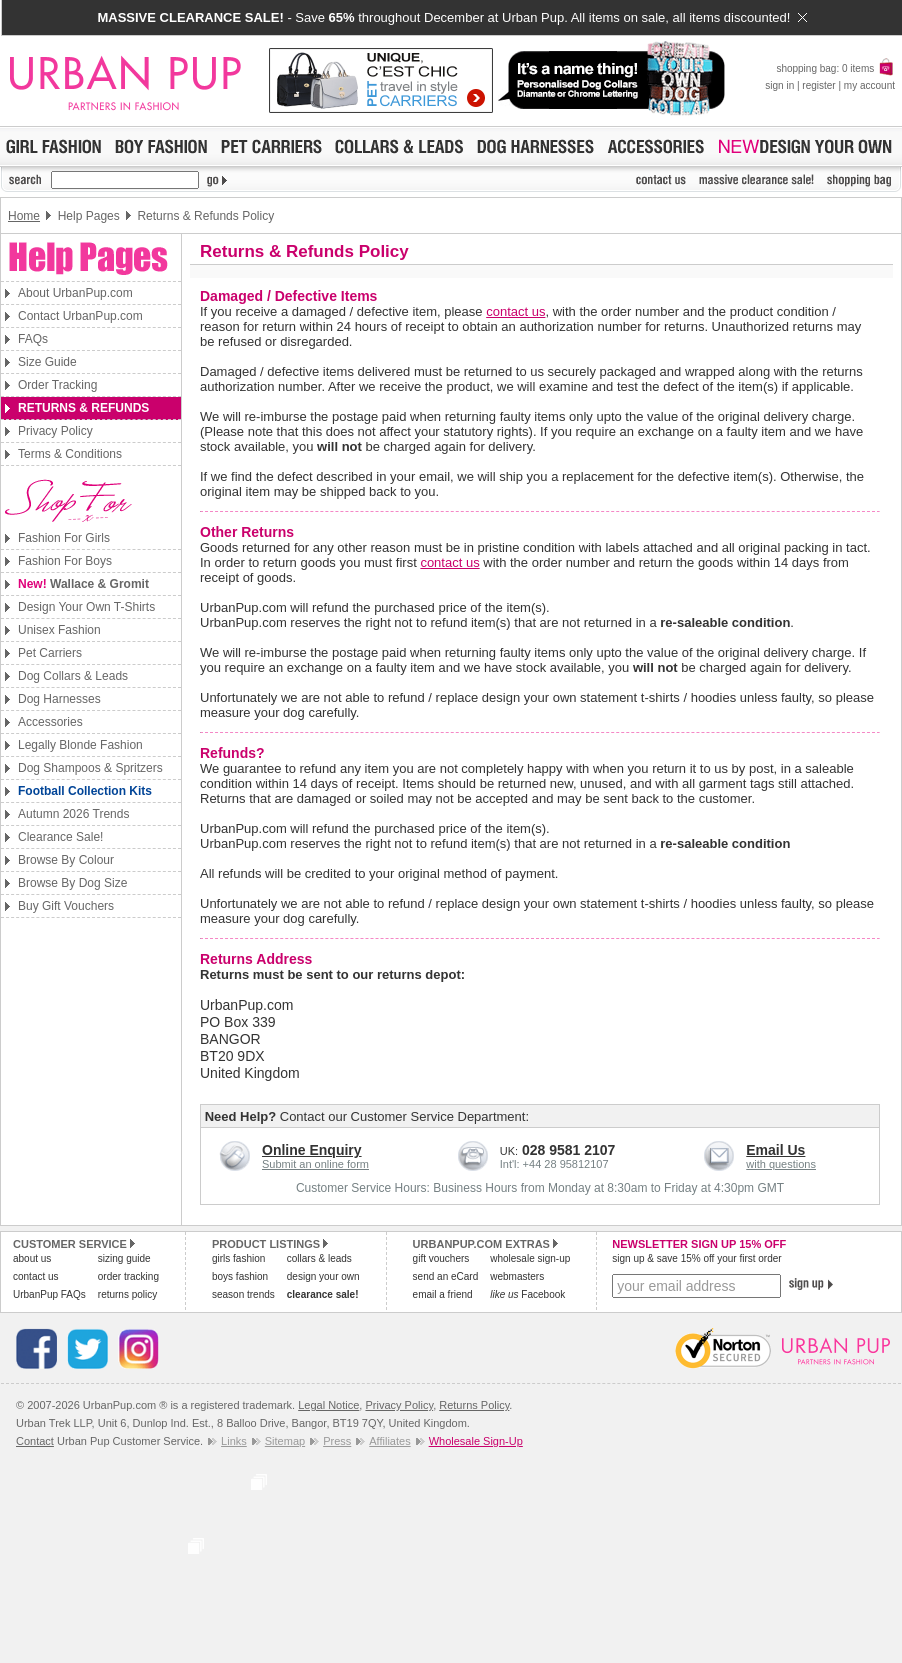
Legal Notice (328, 1405)
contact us (515, 311)
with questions (781, 1164)
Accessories (50, 722)
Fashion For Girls (64, 538)
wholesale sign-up (530, 1258)
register (818, 85)
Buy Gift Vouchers (66, 906)
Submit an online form (315, 1164)
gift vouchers (441, 1258)
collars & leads (319, 1258)
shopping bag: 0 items (835, 68)
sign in (779, 85)
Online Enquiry (312, 1150)
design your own (323, 1276)
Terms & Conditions (70, 454)
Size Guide (47, 362)
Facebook (527, 1294)
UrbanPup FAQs (49, 1294)
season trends (243, 1294)
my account (869, 85)
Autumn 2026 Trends (73, 814)
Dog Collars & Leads (73, 676)
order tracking (128, 1276)
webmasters (517, 1276)
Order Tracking (57, 385)
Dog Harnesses (59, 699)
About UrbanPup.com (75, 293)
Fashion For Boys (65, 561)
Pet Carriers (50, 653)
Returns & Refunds (83, 408)
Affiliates (389, 1441)
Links (234, 1441)
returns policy (127, 1294)
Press (337, 1441)
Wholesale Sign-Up (476, 1441)
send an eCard (446, 1276)
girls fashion (238, 1258)
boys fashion (240, 1276)
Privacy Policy (55, 431)
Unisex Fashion (59, 630)
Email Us (775, 1150)
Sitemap (285, 1441)
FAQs (33, 339)
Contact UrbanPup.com (80, 316)
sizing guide (124, 1258)
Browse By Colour (66, 860)
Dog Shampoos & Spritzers (90, 768)
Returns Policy (474, 1405)
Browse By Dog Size (72, 883)
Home (24, 216)
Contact (35, 1441)
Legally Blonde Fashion (80, 745)
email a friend (443, 1294)
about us (32, 1258)
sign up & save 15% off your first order (696, 1258)
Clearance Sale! (60, 837)
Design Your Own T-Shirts (86, 607)
